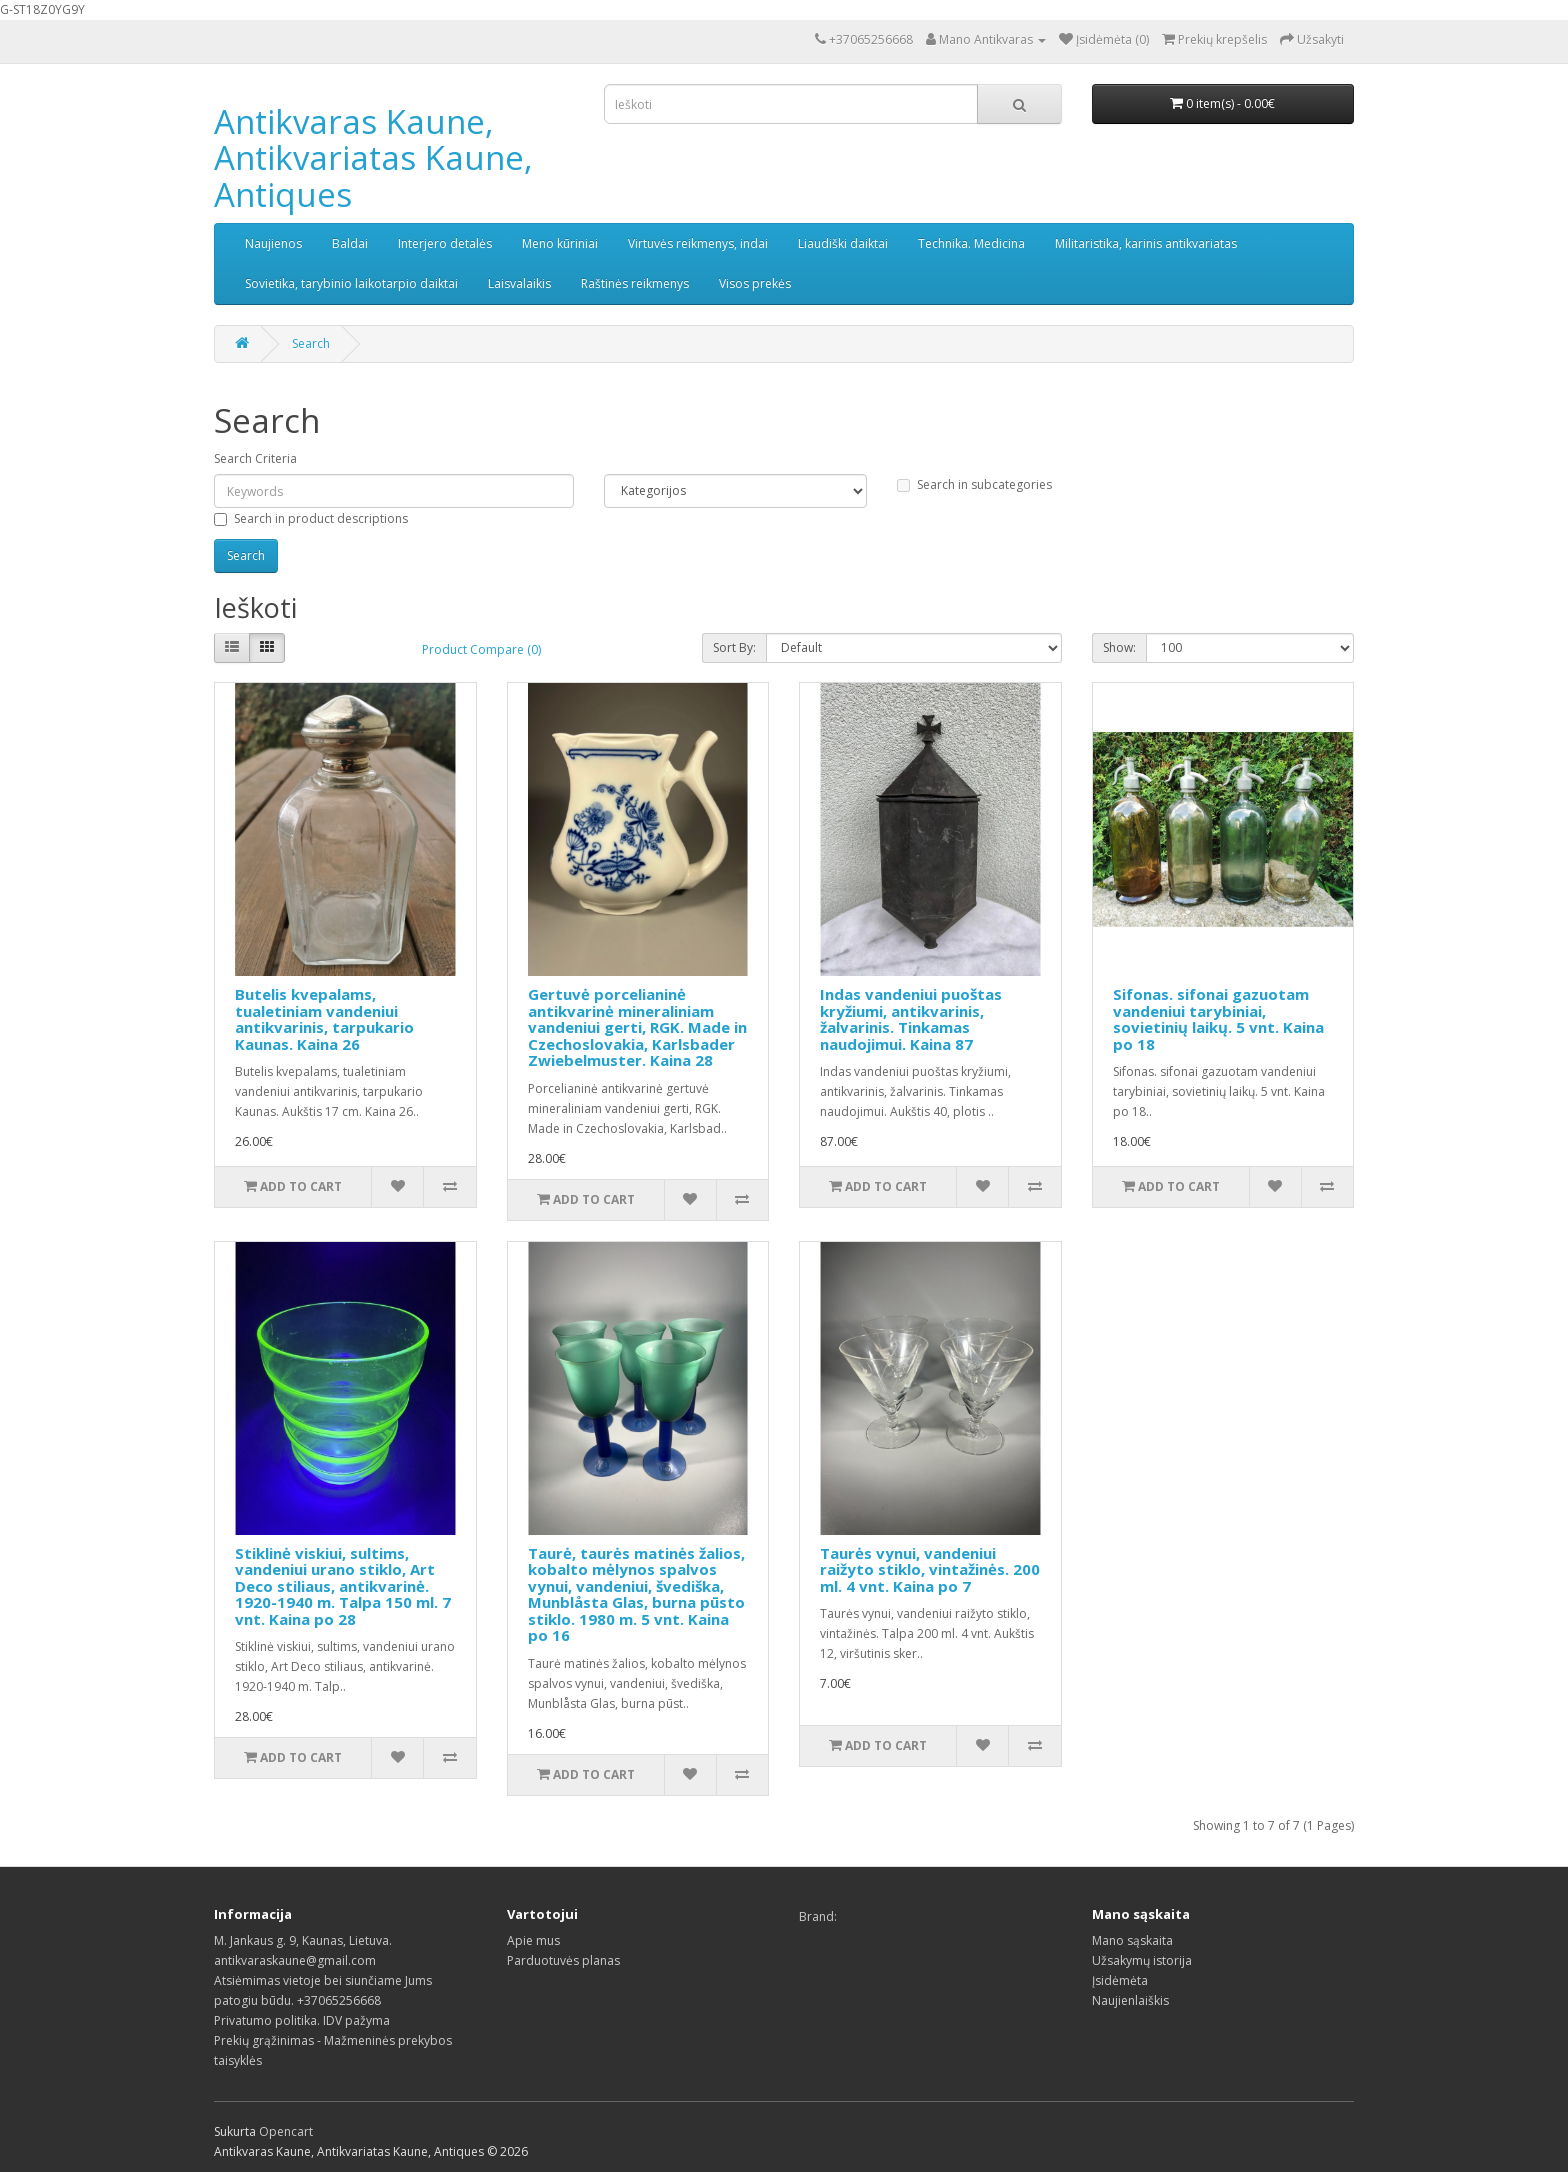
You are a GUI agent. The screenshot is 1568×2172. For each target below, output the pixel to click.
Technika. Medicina (971, 243)
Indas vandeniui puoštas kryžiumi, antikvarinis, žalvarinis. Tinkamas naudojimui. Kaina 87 (911, 1019)
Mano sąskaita (1132, 1940)
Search (311, 343)
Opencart (286, 2131)
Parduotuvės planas (563, 1960)
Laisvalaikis (519, 283)
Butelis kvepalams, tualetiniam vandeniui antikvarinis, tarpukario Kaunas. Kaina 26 (324, 1019)
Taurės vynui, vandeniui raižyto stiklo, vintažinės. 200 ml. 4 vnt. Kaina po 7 (930, 1569)
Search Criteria (255, 458)
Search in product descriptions (311, 518)
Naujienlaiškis (1130, 2000)
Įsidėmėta (1120, 1980)
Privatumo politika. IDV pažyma (302, 2020)
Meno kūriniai (560, 243)
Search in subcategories (974, 484)
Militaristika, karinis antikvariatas (1146, 243)
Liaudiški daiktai (843, 243)
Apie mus (533, 1940)
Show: (1119, 647)
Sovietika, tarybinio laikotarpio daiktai (351, 283)
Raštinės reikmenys (635, 283)
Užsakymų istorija (1142, 1960)
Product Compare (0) (481, 649)
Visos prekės (755, 283)
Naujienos (273, 243)
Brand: (818, 1916)
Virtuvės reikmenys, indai (698, 243)
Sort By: (734, 647)
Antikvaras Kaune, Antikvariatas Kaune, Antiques (373, 158)
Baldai (350, 243)
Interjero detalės (445, 243)
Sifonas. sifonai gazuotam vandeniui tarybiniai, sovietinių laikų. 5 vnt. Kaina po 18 (1218, 1019)
